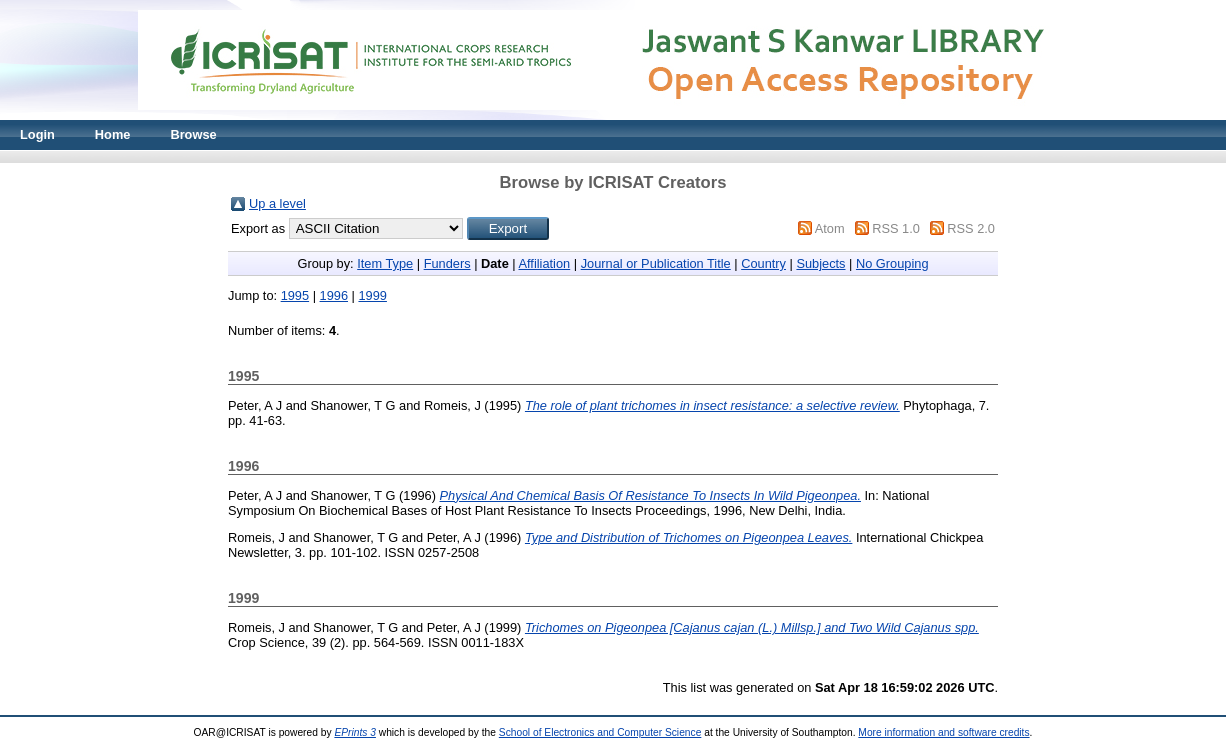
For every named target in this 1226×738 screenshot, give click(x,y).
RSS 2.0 (971, 228)
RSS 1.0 (896, 228)
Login (37, 134)
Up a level (277, 203)
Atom (830, 228)
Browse (193, 134)
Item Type (385, 263)
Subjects (820, 263)
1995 (295, 295)
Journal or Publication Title (656, 263)
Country (763, 263)
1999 (372, 295)
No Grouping (892, 263)
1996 (334, 295)
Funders (447, 263)
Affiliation (545, 263)
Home (113, 134)
